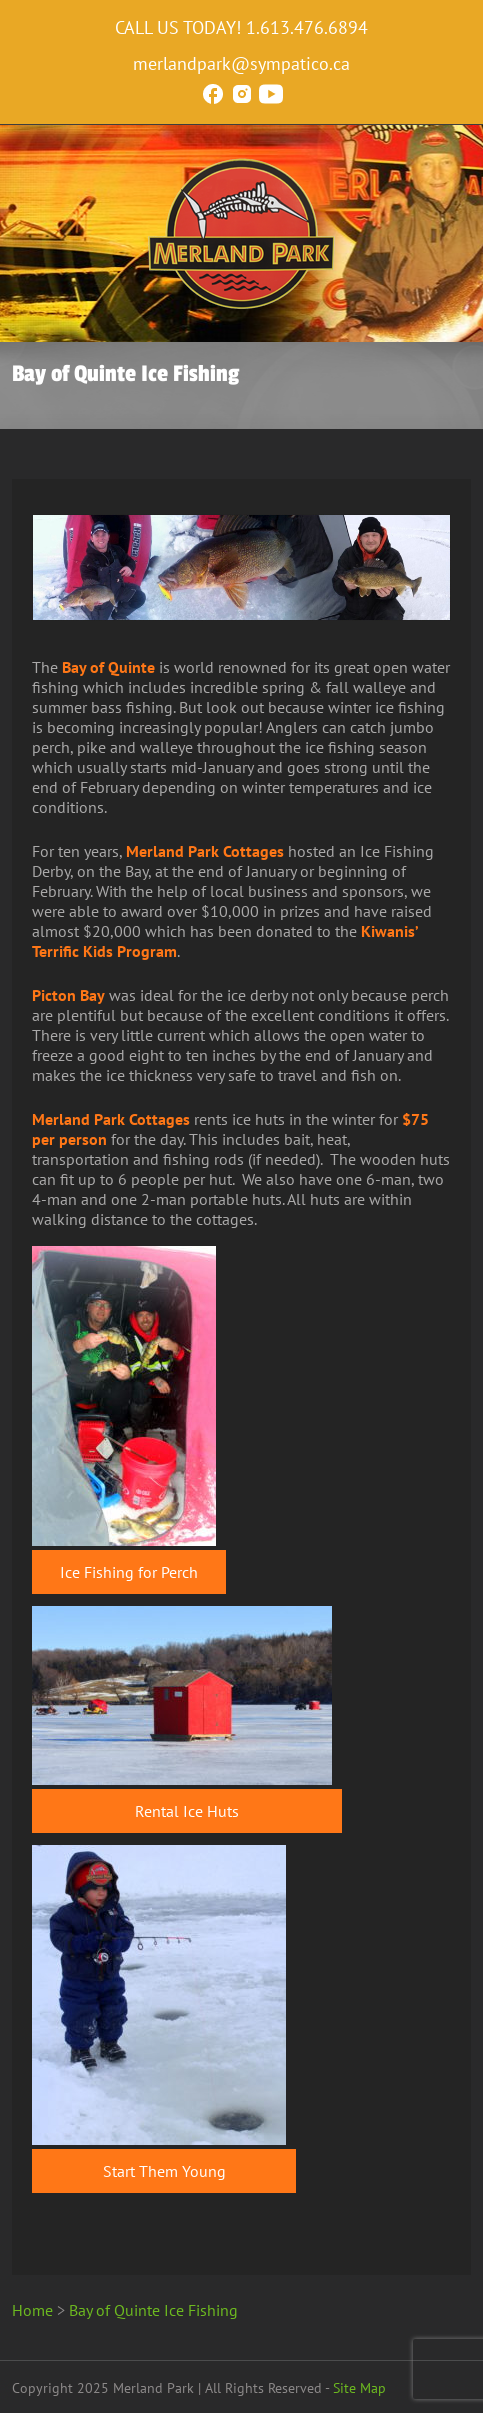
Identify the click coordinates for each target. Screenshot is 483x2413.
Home (32, 2310)
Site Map (359, 2388)
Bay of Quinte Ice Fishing (153, 2310)
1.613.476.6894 (307, 27)
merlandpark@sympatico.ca (241, 63)
